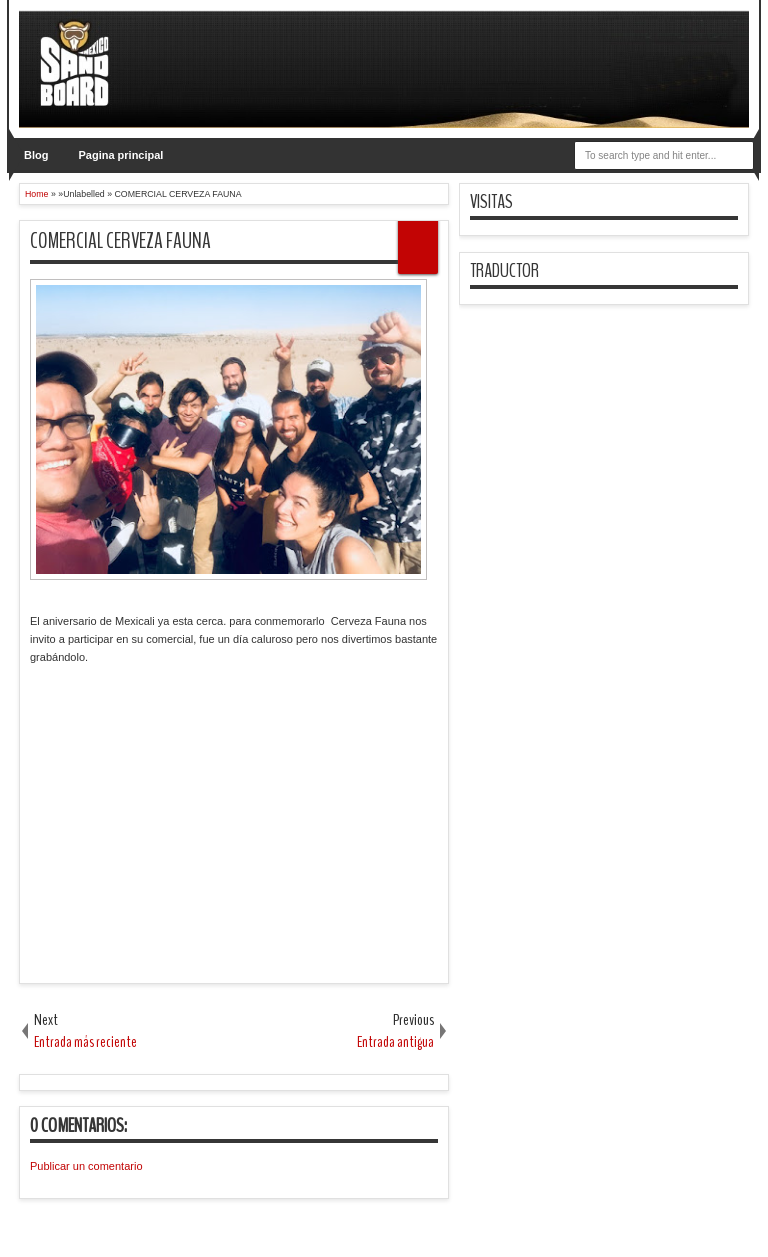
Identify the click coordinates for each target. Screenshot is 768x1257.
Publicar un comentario (86, 1166)
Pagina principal (120, 155)
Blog (36, 155)
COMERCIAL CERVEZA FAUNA (120, 241)
